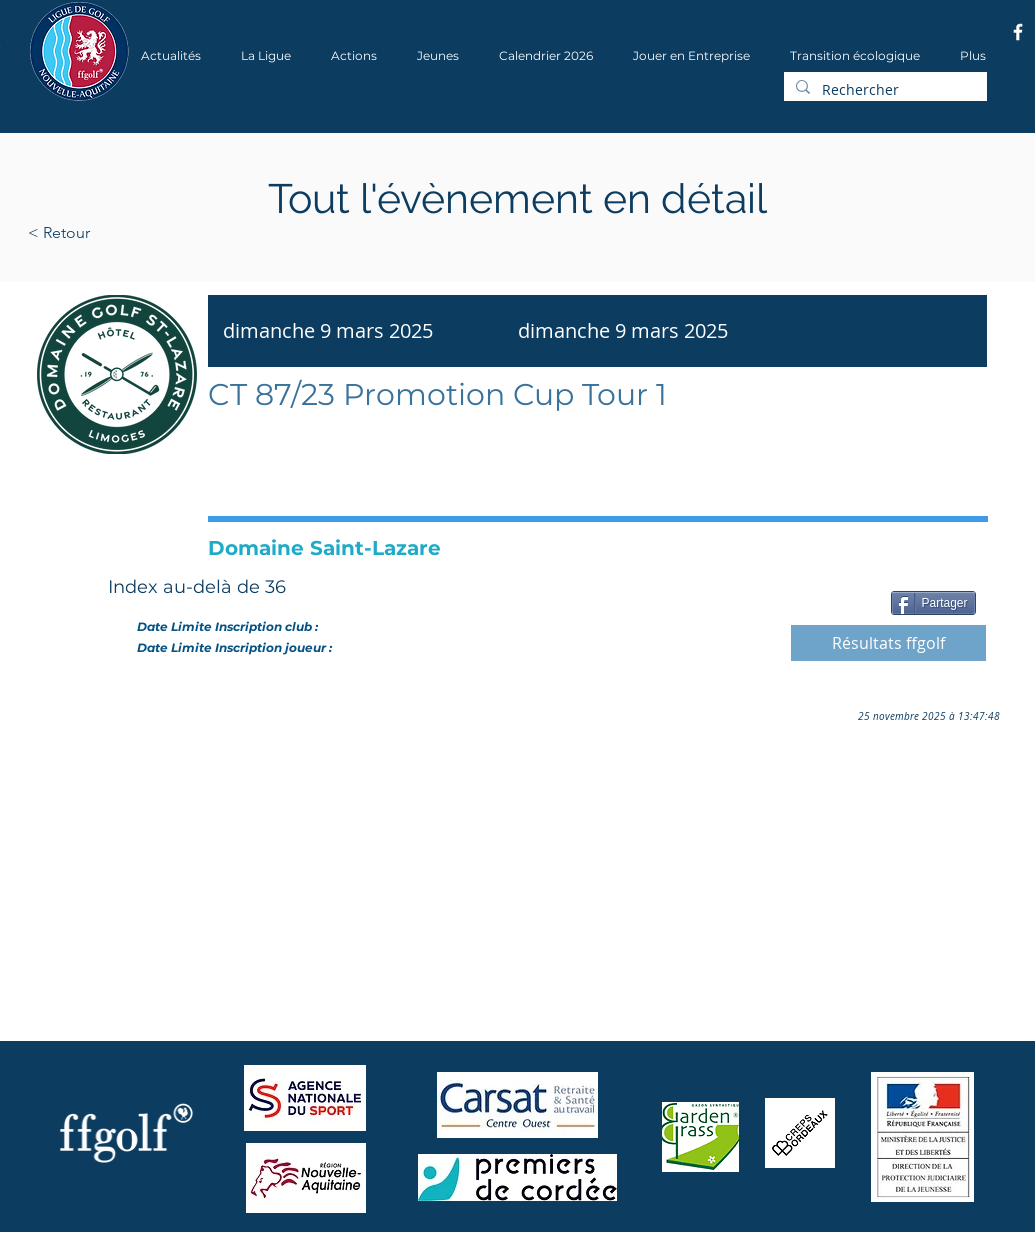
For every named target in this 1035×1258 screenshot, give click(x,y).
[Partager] (933, 603)
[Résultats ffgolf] (888, 643)
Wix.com (299, 1251)
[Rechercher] (883, 90)
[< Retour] (122, 233)
